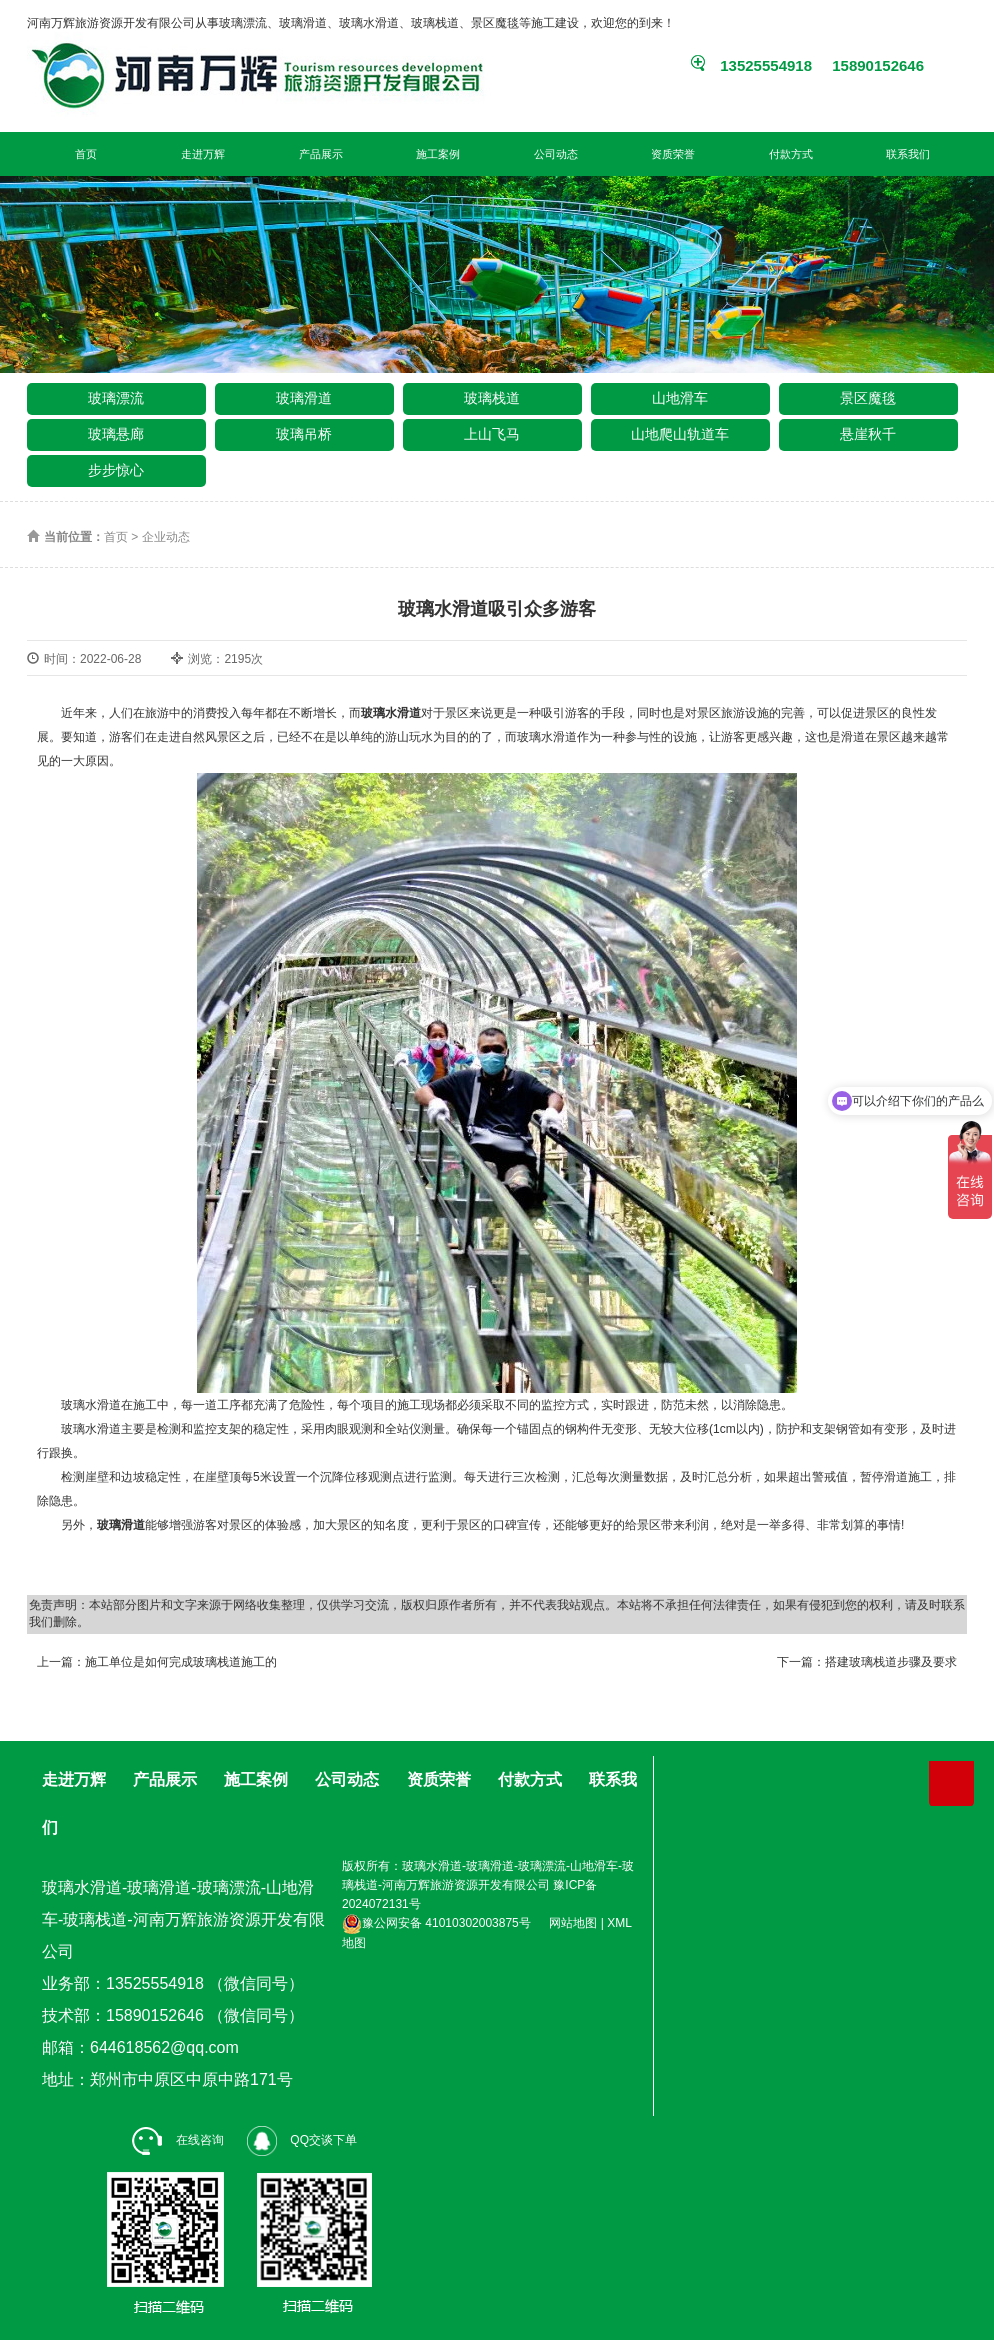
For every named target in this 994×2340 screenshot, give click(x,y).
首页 (86, 154)
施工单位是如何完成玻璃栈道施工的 (181, 1662)
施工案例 (438, 154)
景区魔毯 (868, 398)
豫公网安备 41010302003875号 (436, 1923)
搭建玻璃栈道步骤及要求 (891, 1662)
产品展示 (321, 154)
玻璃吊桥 (304, 434)
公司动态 (556, 154)
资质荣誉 (673, 154)
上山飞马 (492, 434)
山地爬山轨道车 (680, 434)
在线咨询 (177, 2140)
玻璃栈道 (492, 398)
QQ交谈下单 (302, 2140)
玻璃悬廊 (116, 434)
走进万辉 (203, 154)
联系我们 (908, 154)
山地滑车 (680, 398)
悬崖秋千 (868, 434)
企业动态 (166, 537)
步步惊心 (116, 470)
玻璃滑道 (304, 398)
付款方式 (791, 154)
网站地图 (573, 1923)
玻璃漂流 (116, 398)
